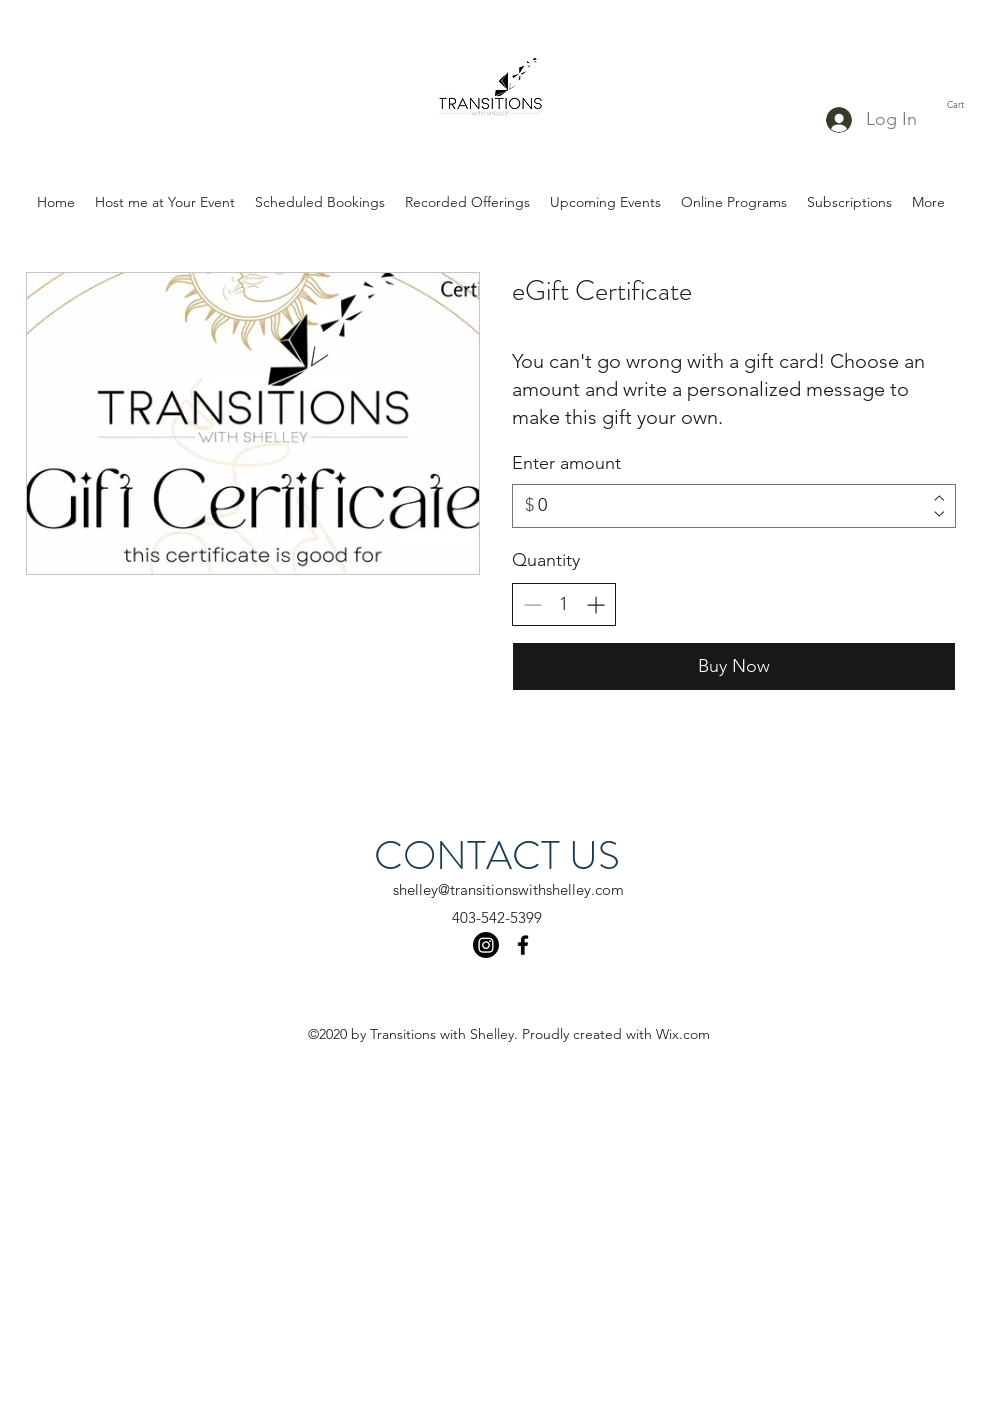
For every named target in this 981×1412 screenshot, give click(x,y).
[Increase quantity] (595, 604)
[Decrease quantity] (532, 604)
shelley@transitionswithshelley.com (508, 889)
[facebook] (523, 945)
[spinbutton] (564, 604)
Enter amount (566, 463)
